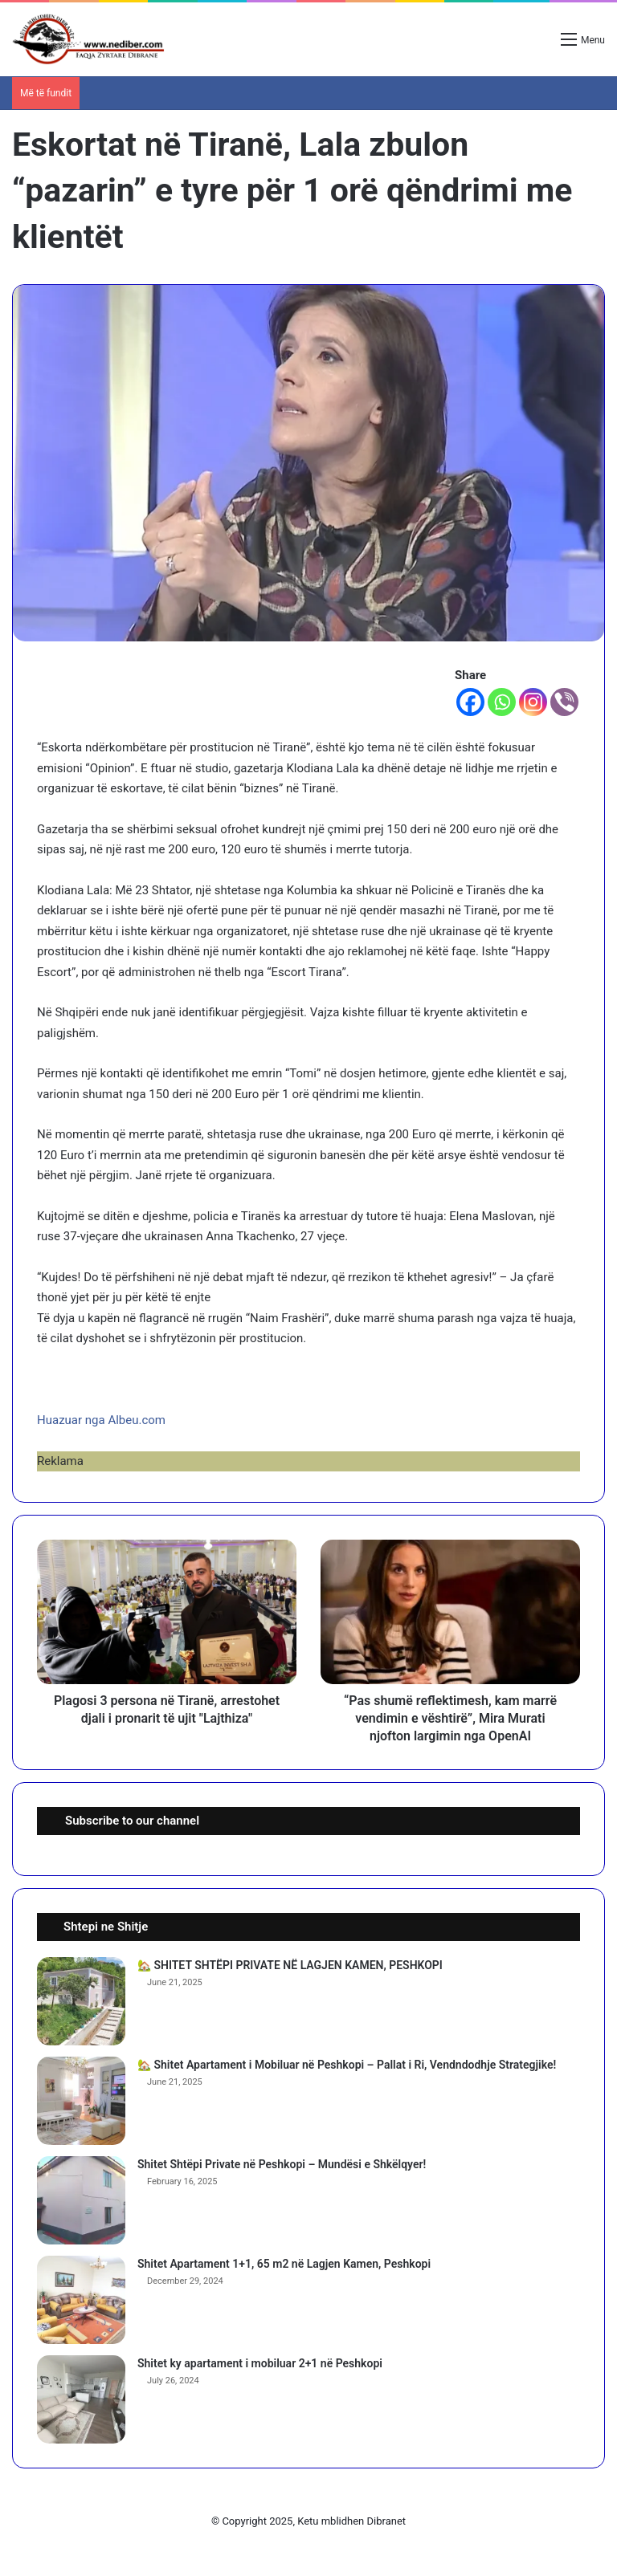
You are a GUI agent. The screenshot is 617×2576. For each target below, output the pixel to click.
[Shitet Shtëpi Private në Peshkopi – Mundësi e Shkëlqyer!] (81, 2200)
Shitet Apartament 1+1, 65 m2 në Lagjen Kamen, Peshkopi (284, 2263)
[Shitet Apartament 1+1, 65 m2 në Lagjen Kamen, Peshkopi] (81, 2300)
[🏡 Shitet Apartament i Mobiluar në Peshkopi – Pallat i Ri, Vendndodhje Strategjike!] (81, 2101)
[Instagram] (533, 702)
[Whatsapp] (502, 702)
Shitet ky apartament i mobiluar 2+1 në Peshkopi (259, 2363)
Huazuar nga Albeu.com (101, 1420)
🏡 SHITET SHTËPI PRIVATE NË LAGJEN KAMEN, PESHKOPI (290, 1965)
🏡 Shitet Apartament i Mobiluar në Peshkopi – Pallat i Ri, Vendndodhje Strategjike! (346, 2064)
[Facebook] (470, 702)
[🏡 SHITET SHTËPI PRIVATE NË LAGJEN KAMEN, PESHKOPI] (81, 2001)
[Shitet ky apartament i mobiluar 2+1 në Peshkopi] (81, 2399)
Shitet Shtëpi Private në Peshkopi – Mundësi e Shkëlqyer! (281, 2164)
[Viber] (564, 702)
